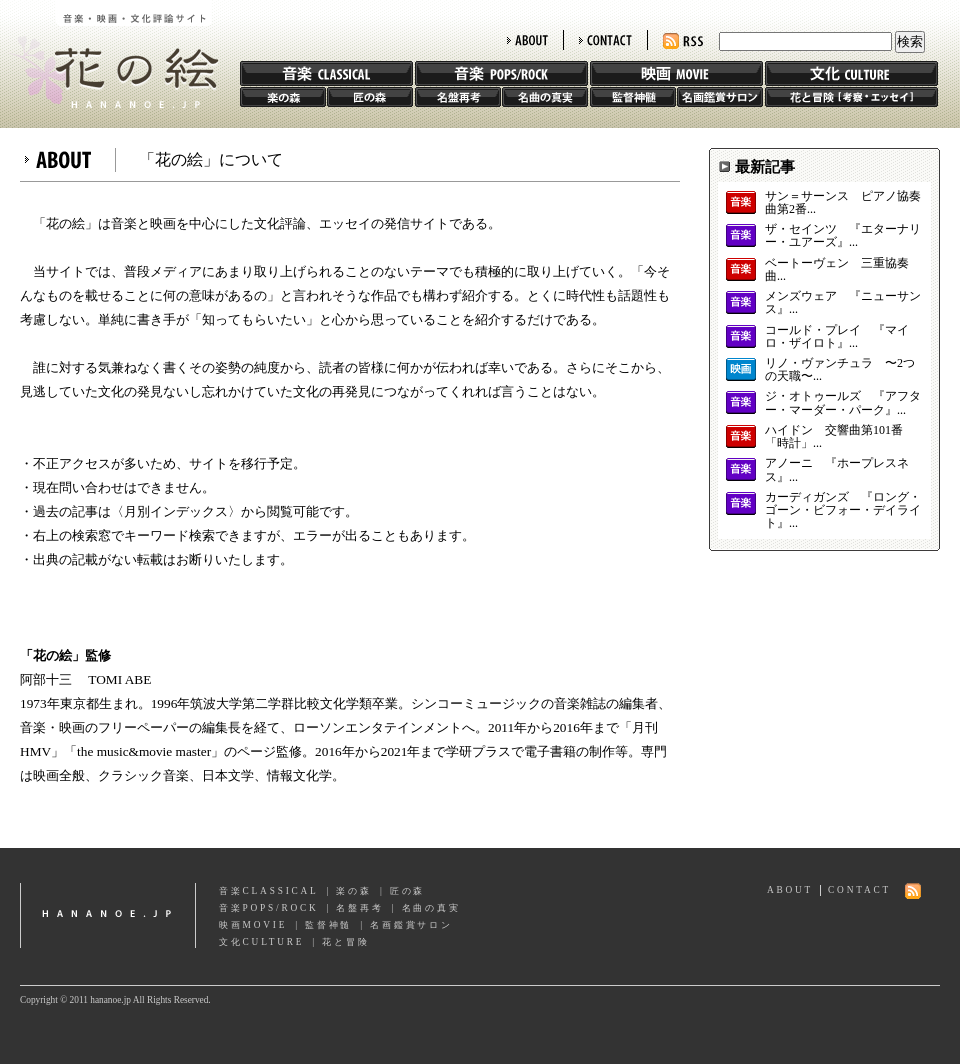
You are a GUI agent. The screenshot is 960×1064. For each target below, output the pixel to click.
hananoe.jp (108, 915)
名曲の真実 (545, 97)
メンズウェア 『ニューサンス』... (843, 303)
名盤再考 (458, 97)
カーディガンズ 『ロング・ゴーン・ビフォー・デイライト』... (843, 510)
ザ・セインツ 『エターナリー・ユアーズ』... (843, 236)
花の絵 (109, 54)
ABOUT (527, 40)
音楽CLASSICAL (269, 891)
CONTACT (605, 40)
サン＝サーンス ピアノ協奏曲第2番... (843, 203)
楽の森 (283, 97)
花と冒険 (851, 97)
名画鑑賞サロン (720, 97)
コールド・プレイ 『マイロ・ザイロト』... (837, 337)
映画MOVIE (253, 925)
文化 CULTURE (851, 73)
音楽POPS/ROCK (269, 908)
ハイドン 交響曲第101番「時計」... (834, 437)
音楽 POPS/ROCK (501, 73)
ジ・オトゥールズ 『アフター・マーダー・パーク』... (843, 403)
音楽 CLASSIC (326, 73)
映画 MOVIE (676, 73)
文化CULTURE (261, 942)
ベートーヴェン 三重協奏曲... (837, 270)
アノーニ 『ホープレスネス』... (837, 470)
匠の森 (370, 97)
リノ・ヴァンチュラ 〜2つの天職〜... (840, 370)
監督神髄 (633, 97)
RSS (683, 41)
